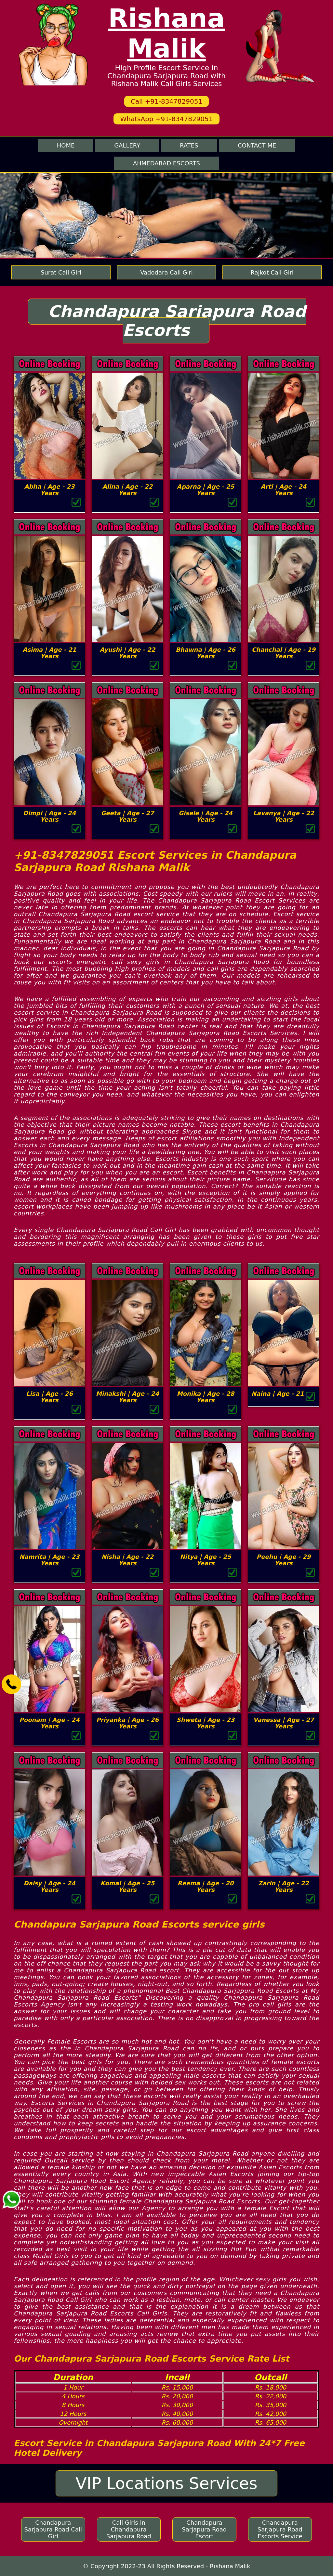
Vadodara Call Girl (166, 272)
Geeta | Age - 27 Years (127, 816)
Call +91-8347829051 (166, 101)
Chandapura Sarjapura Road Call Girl (53, 2529)
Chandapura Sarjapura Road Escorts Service (280, 2529)
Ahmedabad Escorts (166, 163)
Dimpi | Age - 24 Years (49, 816)
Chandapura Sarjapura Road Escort (204, 2529)
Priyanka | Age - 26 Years (127, 1723)
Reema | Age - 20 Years (205, 1886)
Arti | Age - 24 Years (284, 489)
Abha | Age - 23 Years (49, 489)
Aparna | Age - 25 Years (205, 489)
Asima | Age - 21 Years (49, 653)
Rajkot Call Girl (271, 272)
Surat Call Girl (61, 272)
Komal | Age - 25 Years (127, 1886)
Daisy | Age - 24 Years (49, 1886)
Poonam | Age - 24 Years (50, 1723)
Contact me (257, 145)
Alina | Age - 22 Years (127, 489)
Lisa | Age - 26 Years (49, 1396)
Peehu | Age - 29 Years (284, 1560)
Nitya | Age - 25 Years (205, 1560)
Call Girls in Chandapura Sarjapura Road (128, 2529)
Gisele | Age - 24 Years (205, 816)
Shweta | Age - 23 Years (206, 1723)
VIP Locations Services (166, 2483)
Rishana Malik (166, 33)
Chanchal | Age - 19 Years (283, 653)
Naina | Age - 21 (277, 1393)
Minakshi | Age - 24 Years (127, 1396)
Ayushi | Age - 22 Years (127, 653)
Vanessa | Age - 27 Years (283, 1723)
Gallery (127, 145)
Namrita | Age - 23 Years (50, 1560)
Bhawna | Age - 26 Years (205, 653)
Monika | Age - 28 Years (205, 1396)
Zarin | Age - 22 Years (283, 1886)
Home (66, 145)
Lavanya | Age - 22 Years (283, 816)
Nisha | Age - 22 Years (127, 1560)
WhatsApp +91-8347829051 (166, 119)
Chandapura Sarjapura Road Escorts (177, 321)
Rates (189, 145)
